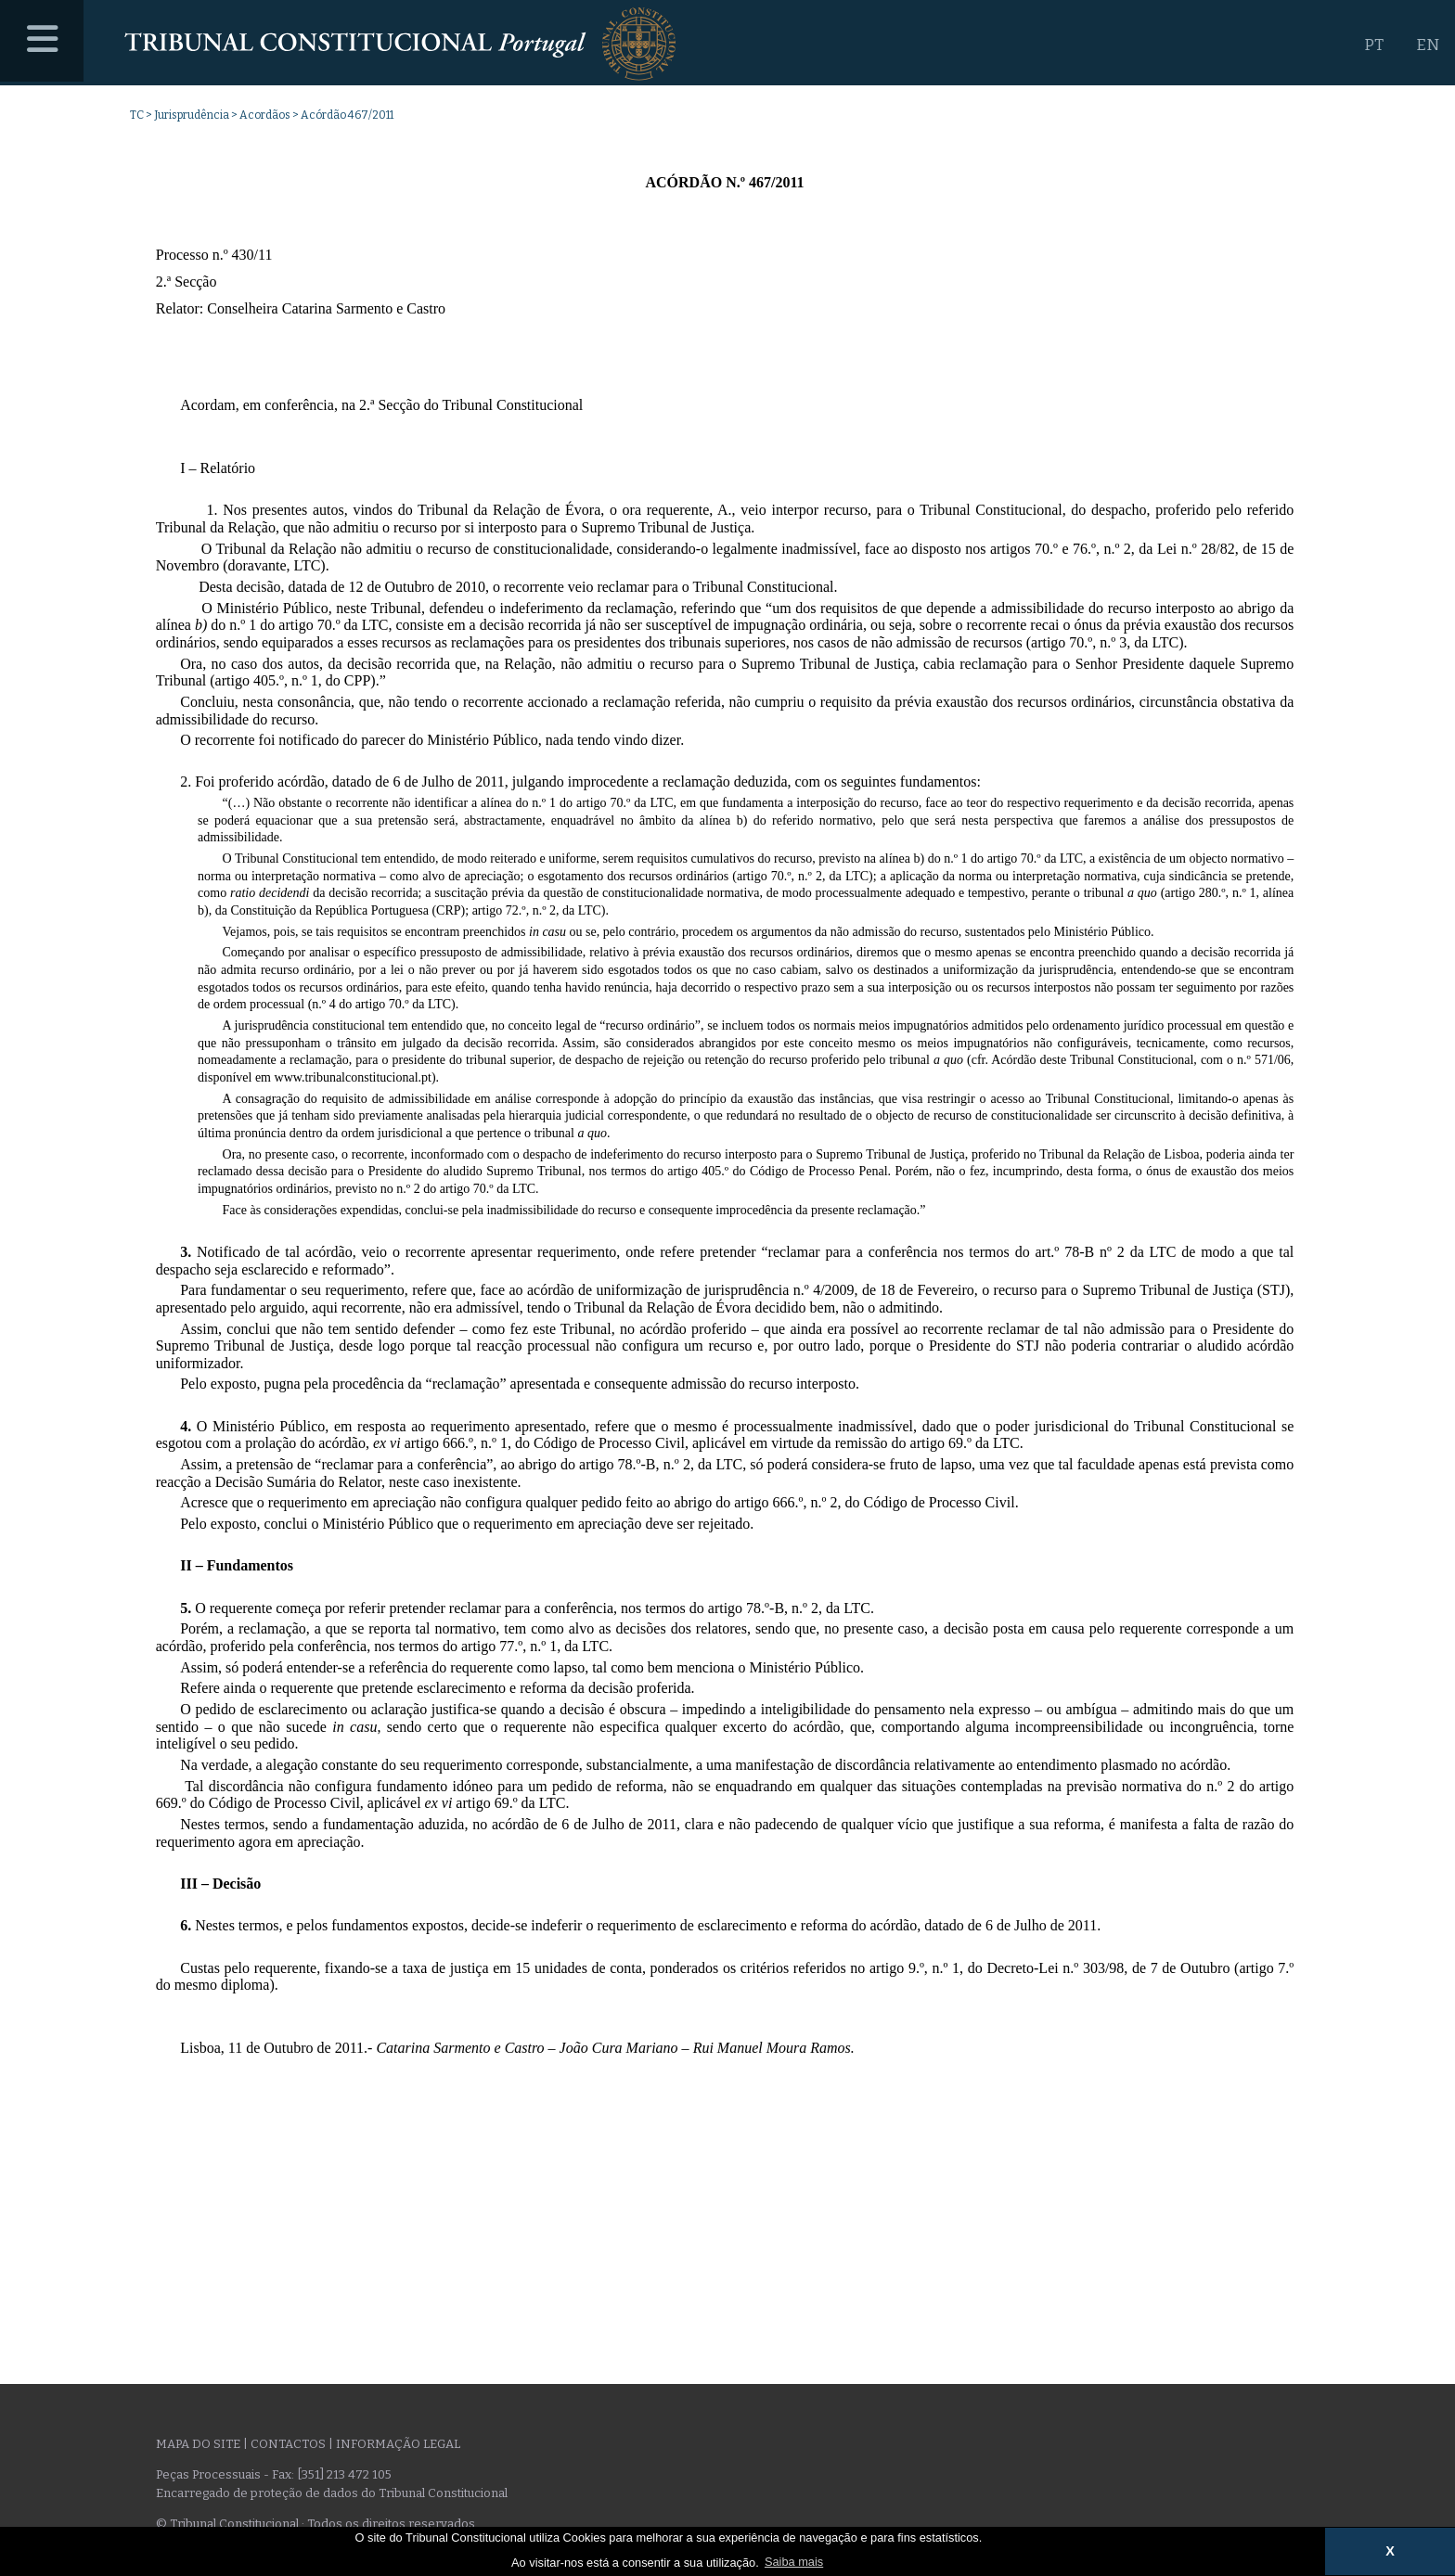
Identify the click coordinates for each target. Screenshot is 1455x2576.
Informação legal (398, 2444)
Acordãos (264, 115)
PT (1374, 45)
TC (137, 115)
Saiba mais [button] (794, 2562)
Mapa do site (198, 2444)
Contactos (288, 2444)
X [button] (1390, 2551)
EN (1427, 45)
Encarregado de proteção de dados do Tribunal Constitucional (332, 2493)
